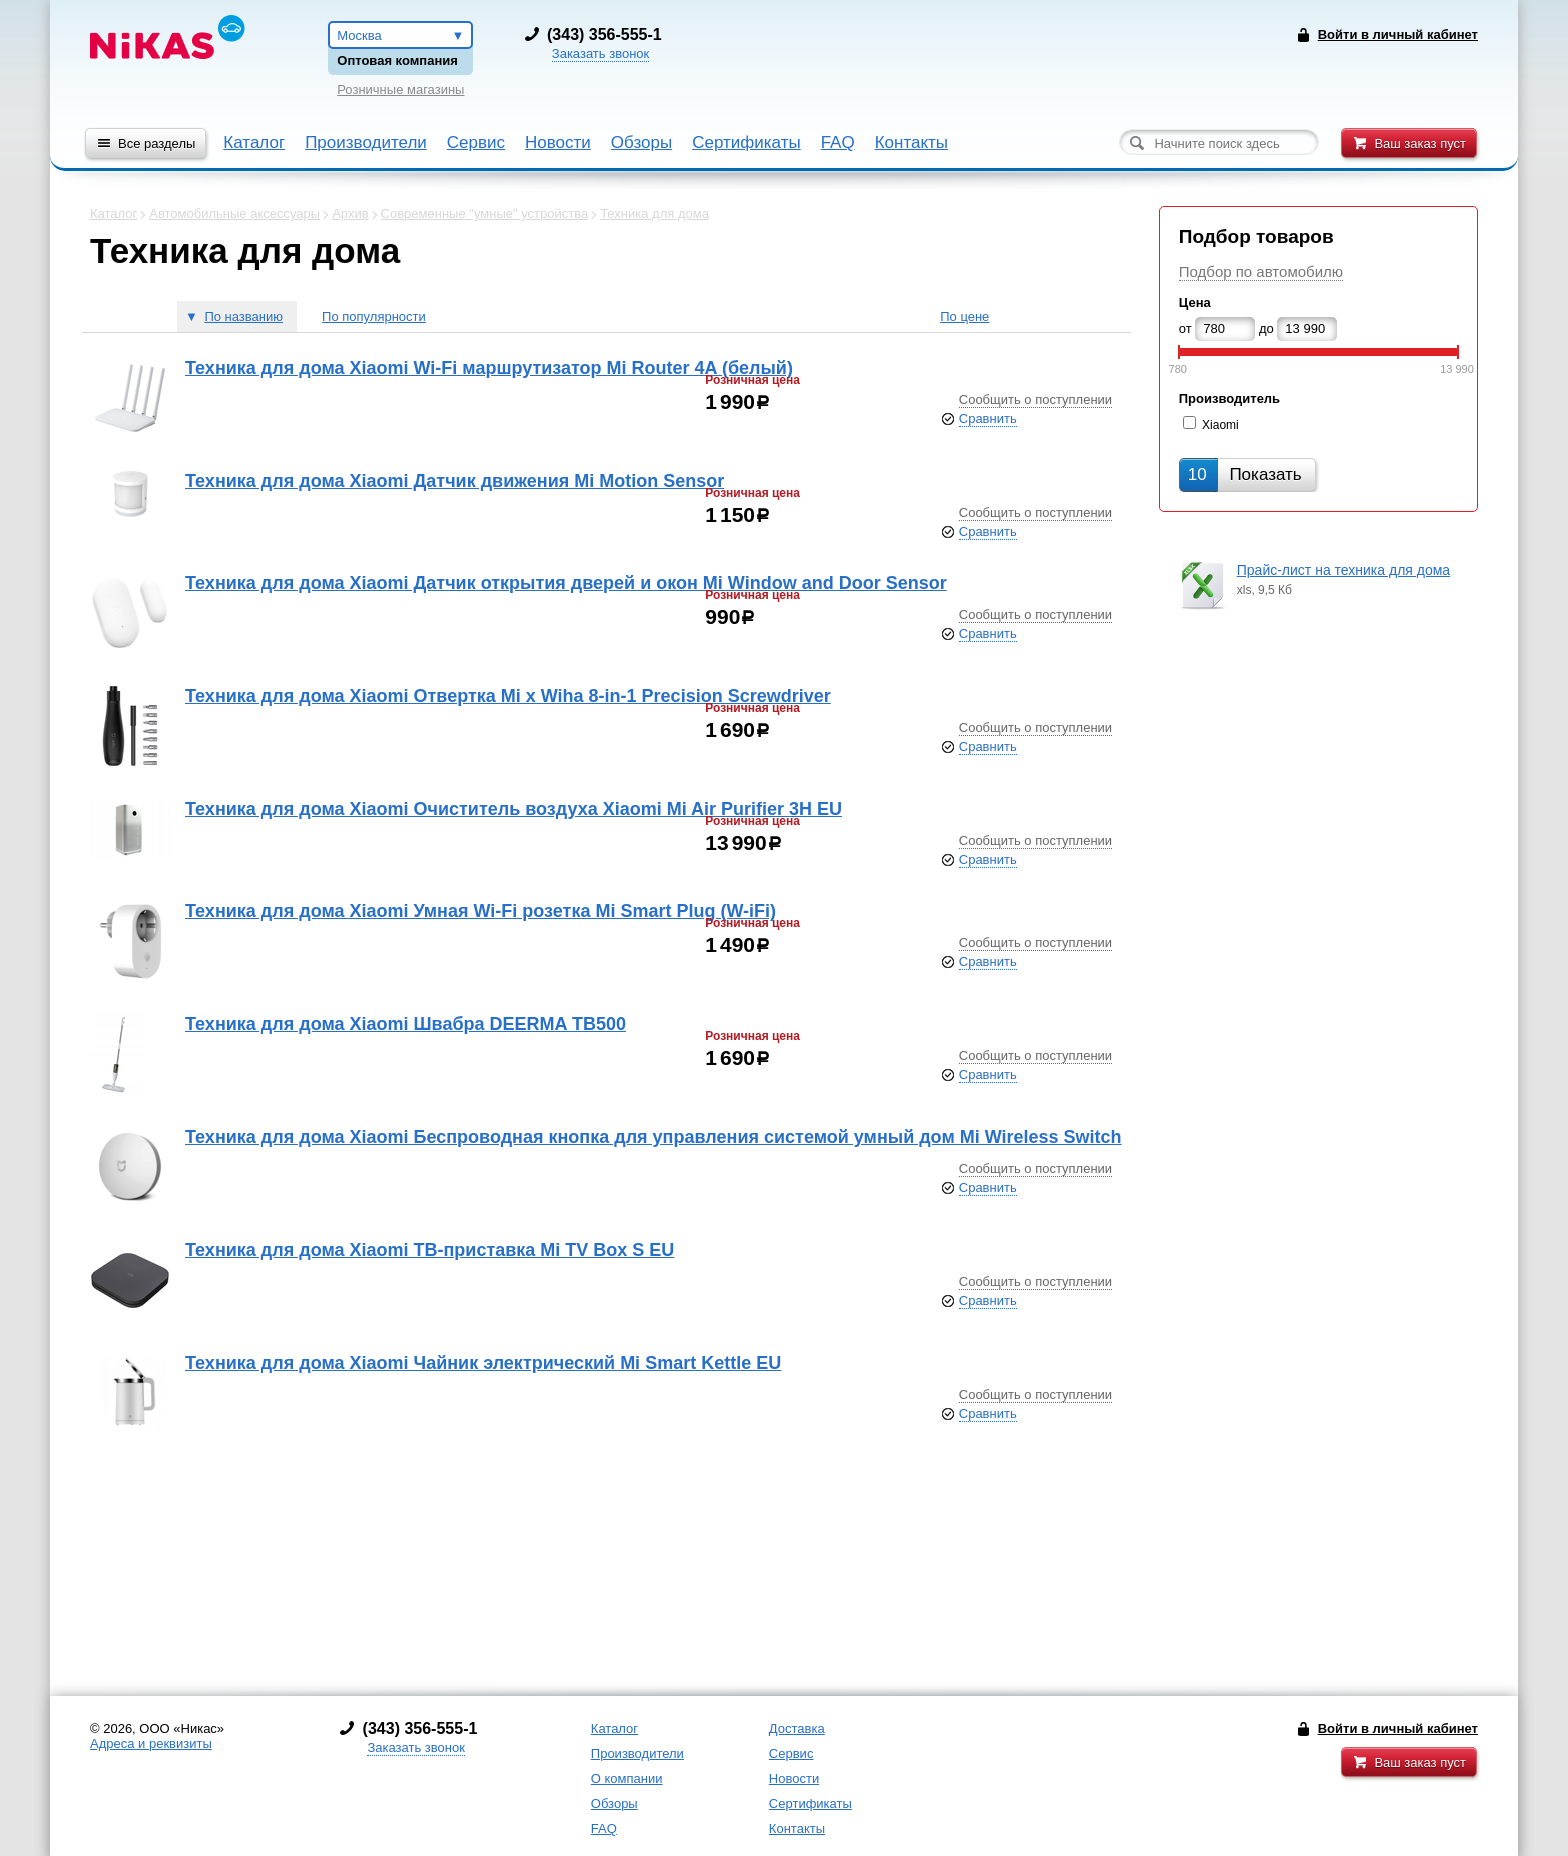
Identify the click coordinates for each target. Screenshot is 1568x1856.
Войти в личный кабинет (1398, 1728)
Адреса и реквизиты (151, 1743)
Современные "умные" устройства (485, 213)
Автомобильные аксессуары (234, 213)
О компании (627, 1778)
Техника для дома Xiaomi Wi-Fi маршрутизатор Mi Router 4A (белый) (489, 368)
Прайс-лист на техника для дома (1343, 570)
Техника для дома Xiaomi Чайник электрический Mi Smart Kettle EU (483, 1363)
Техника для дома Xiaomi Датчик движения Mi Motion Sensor (454, 481)
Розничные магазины (400, 89)
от (1185, 328)
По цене (964, 316)
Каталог (254, 142)
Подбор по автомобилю (1261, 271)
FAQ (838, 142)
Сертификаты (746, 142)
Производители (366, 142)
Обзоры (641, 142)
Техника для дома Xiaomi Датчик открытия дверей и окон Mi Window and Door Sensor (566, 583)
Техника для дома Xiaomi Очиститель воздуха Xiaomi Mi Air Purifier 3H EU (513, 809)
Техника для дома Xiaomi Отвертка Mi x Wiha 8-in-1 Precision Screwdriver (508, 696)
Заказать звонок (600, 53)
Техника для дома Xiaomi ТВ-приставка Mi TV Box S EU (429, 1250)
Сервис (476, 142)
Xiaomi (1220, 425)
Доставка (797, 1728)
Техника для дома (654, 213)
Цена (1195, 302)
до (1266, 328)
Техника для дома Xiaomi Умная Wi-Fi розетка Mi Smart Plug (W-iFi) (480, 911)
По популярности (374, 316)
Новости (558, 142)
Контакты (911, 142)
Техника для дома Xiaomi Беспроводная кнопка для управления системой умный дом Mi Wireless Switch (653, 1137)
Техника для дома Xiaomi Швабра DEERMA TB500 (405, 1024)
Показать (1245, 474)
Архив (350, 213)
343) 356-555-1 (607, 34)
